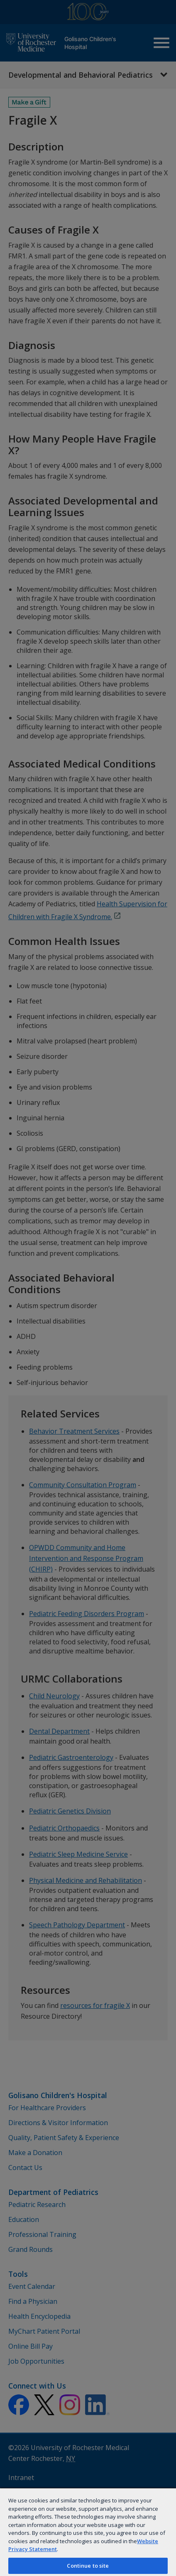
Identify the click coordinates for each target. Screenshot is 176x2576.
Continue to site (88, 2565)
